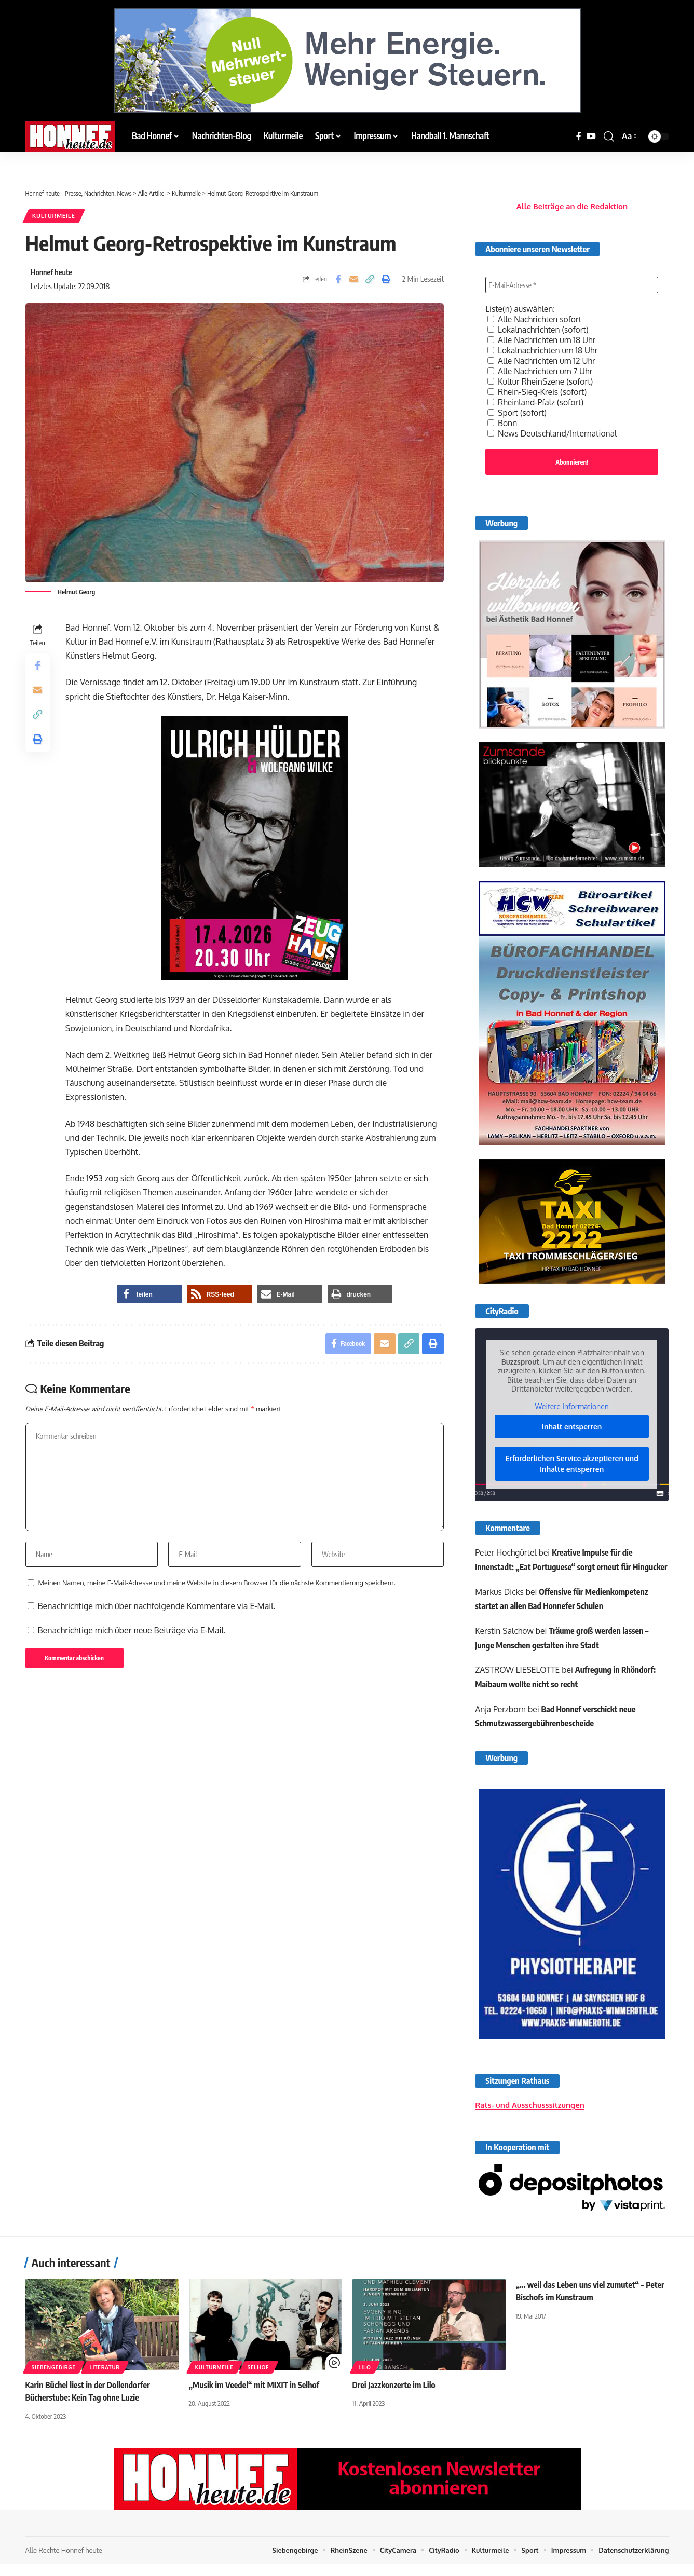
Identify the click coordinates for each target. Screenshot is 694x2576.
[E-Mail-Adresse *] (571, 282)
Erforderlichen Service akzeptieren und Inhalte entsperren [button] (572, 1462)
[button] (609, 136)
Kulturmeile (54, 216)
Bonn (502, 420)
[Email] (354, 279)
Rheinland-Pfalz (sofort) (536, 399)
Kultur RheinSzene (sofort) (541, 379)
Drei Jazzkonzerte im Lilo (394, 2398)
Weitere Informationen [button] (572, 1404)
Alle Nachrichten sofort (535, 316)
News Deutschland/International (553, 431)
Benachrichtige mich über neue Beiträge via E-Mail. (132, 1633)
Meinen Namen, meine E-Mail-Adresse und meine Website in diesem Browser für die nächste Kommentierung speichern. (217, 1585)
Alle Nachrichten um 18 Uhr (542, 337)
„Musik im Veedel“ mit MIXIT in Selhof (254, 2398)
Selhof (258, 2381)
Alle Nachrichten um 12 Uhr (542, 358)
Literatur (105, 2381)
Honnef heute (52, 272)
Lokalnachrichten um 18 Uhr (543, 348)
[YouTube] (591, 136)
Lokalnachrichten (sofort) (538, 327)
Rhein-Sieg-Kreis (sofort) (538, 389)
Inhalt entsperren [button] (572, 1425)
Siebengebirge (54, 2381)
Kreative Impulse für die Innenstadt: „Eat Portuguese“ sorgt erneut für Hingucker (555, 1565)
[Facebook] (579, 136)
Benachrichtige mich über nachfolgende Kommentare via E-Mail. (157, 1608)
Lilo (365, 2381)
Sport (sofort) (517, 410)
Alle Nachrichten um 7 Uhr (540, 368)
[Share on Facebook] (338, 279)
